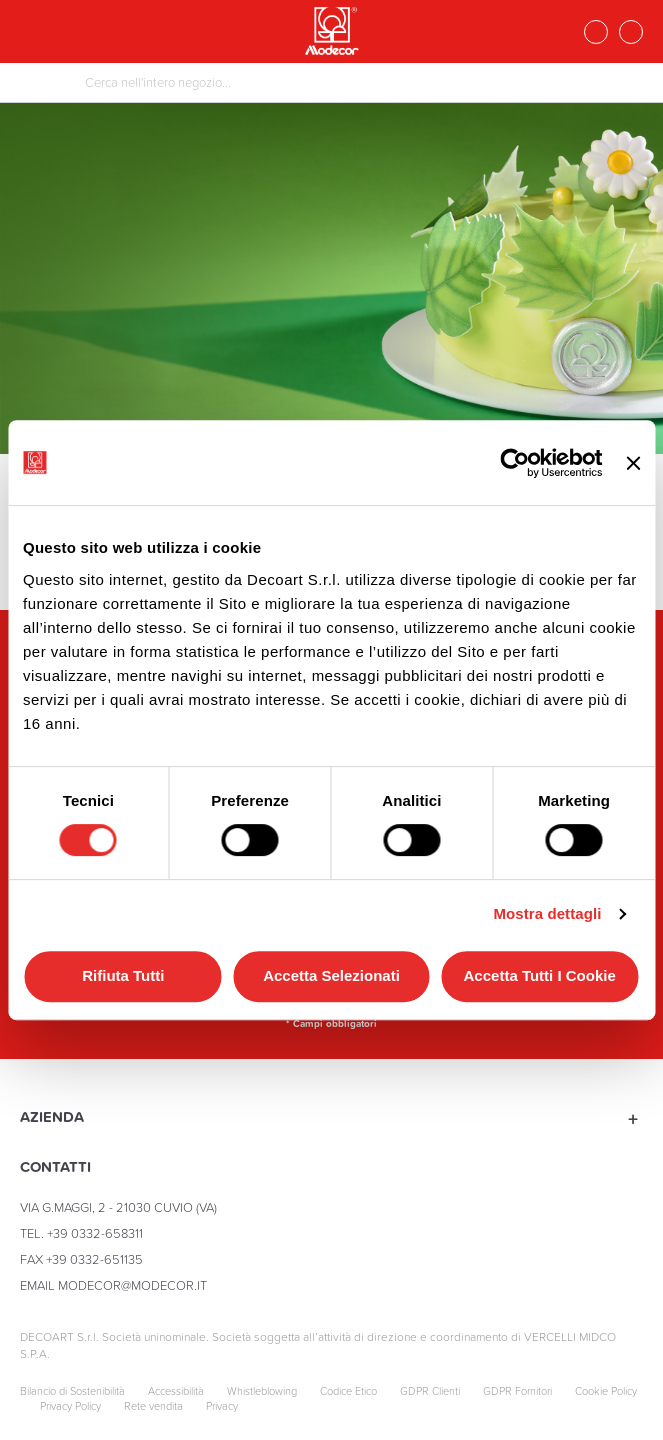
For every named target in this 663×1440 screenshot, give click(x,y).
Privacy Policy (70, 1406)
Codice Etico (348, 1391)
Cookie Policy (606, 1391)
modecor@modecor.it (132, 1285)
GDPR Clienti (430, 1391)
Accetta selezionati (331, 975)
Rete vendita (153, 1406)
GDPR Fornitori (517, 1391)
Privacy (222, 1406)
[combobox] (331, 82)
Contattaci (596, 32)
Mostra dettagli (547, 913)
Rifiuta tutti (123, 975)
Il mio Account (631, 32)
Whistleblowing (262, 1391)
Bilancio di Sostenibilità (72, 1391)
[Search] (42, 84)
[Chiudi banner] (633, 462)
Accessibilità (176, 1391)
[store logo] (332, 31)
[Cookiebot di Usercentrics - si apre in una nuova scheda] (515, 463)
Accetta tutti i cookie (540, 975)
